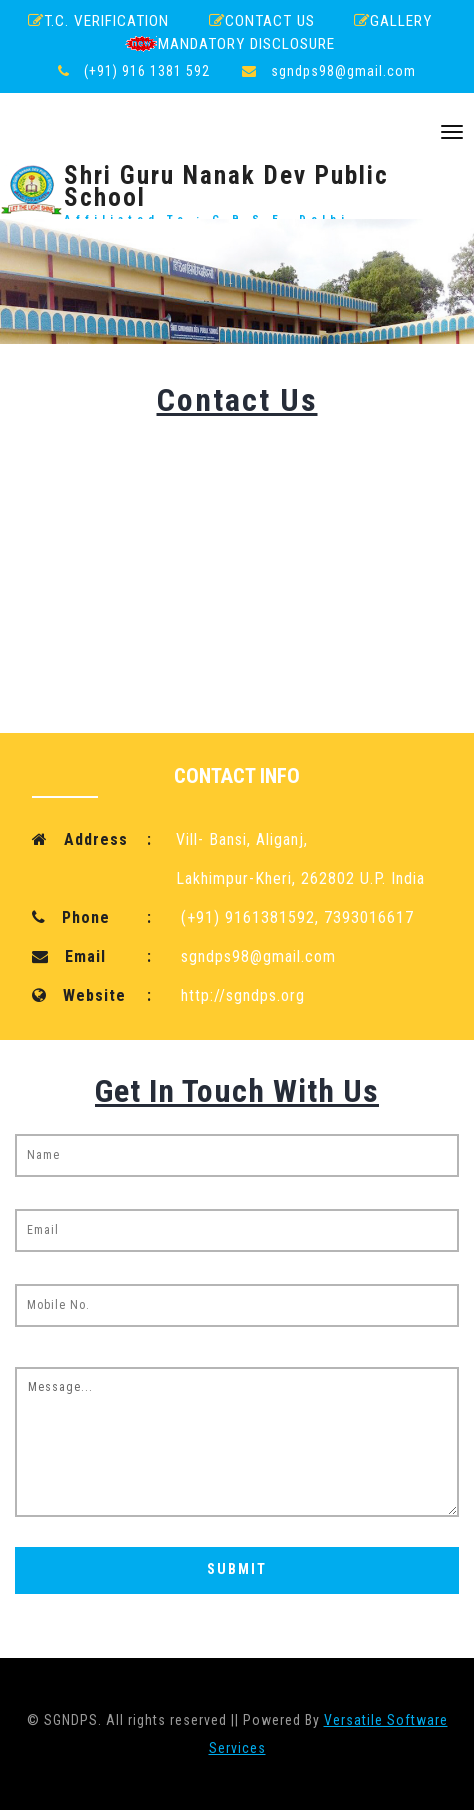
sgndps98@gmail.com (343, 71)
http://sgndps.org (243, 995)
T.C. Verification (98, 21)
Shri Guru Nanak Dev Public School (237, 190)
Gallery (393, 21)
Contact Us (262, 21)
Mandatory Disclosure (230, 43)
